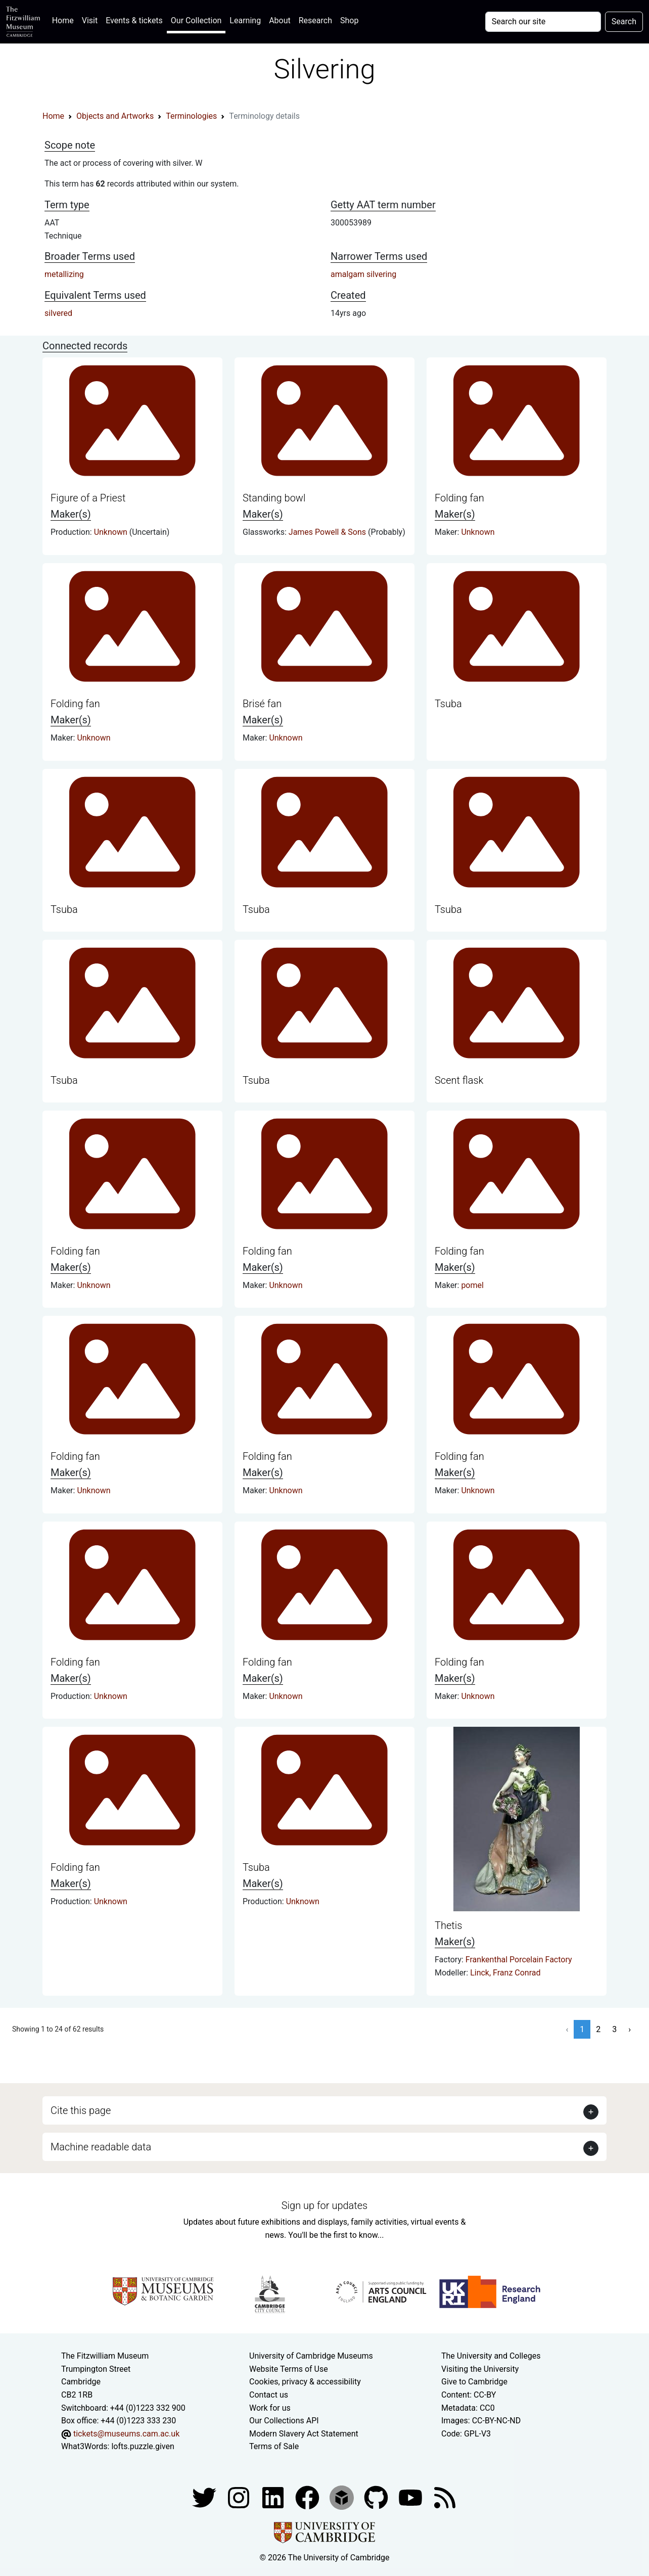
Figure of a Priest (88, 498)
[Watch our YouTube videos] (411, 2497)
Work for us (270, 2408)
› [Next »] (629, 2029)
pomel (472, 1285)
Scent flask (459, 1080)
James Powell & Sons (328, 532)
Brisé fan (262, 704)
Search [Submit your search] (624, 21)
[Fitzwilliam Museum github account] (377, 2497)
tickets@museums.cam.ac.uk (126, 2434)
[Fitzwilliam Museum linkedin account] (308, 2497)
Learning (245, 20)
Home (65, 19)
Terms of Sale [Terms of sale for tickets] (274, 2446)
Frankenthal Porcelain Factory (519, 1959)
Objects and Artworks (115, 116)
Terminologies (191, 116)
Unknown (111, 532)
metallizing (64, 274)
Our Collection (196, 20)
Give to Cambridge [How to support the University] (474, 2381)
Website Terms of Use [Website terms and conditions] (288, 2369)
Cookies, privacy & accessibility (305, 2381)
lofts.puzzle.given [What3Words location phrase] (142, 2446)
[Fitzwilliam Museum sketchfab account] (343, 2497)
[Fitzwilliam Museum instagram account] (239, 2497)
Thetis (448, 1925)
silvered (58, 313)
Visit (90, 20)
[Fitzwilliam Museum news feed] (445, 2497)
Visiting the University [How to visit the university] (480, 2369)
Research (315, 20)
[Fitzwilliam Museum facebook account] (274, 2497)
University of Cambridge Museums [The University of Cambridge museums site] (311, 2356)
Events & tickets (134, 20)
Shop (349, 20)
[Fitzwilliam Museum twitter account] (205, 2497)
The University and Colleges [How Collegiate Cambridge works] (490, 2356)
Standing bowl (274, 498)
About (280, 20)
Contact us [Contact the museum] (268, 2395)
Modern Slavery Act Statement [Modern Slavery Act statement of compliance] (303, 2434)
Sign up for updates (324, 2205)
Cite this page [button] (81, 2110)
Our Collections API (284, 2420)
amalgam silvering (363, 274)
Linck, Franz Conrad (505, 1972)
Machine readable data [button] (101, 2147)
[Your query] (543, 22)
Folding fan (459, 498)
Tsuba (448, 704)
